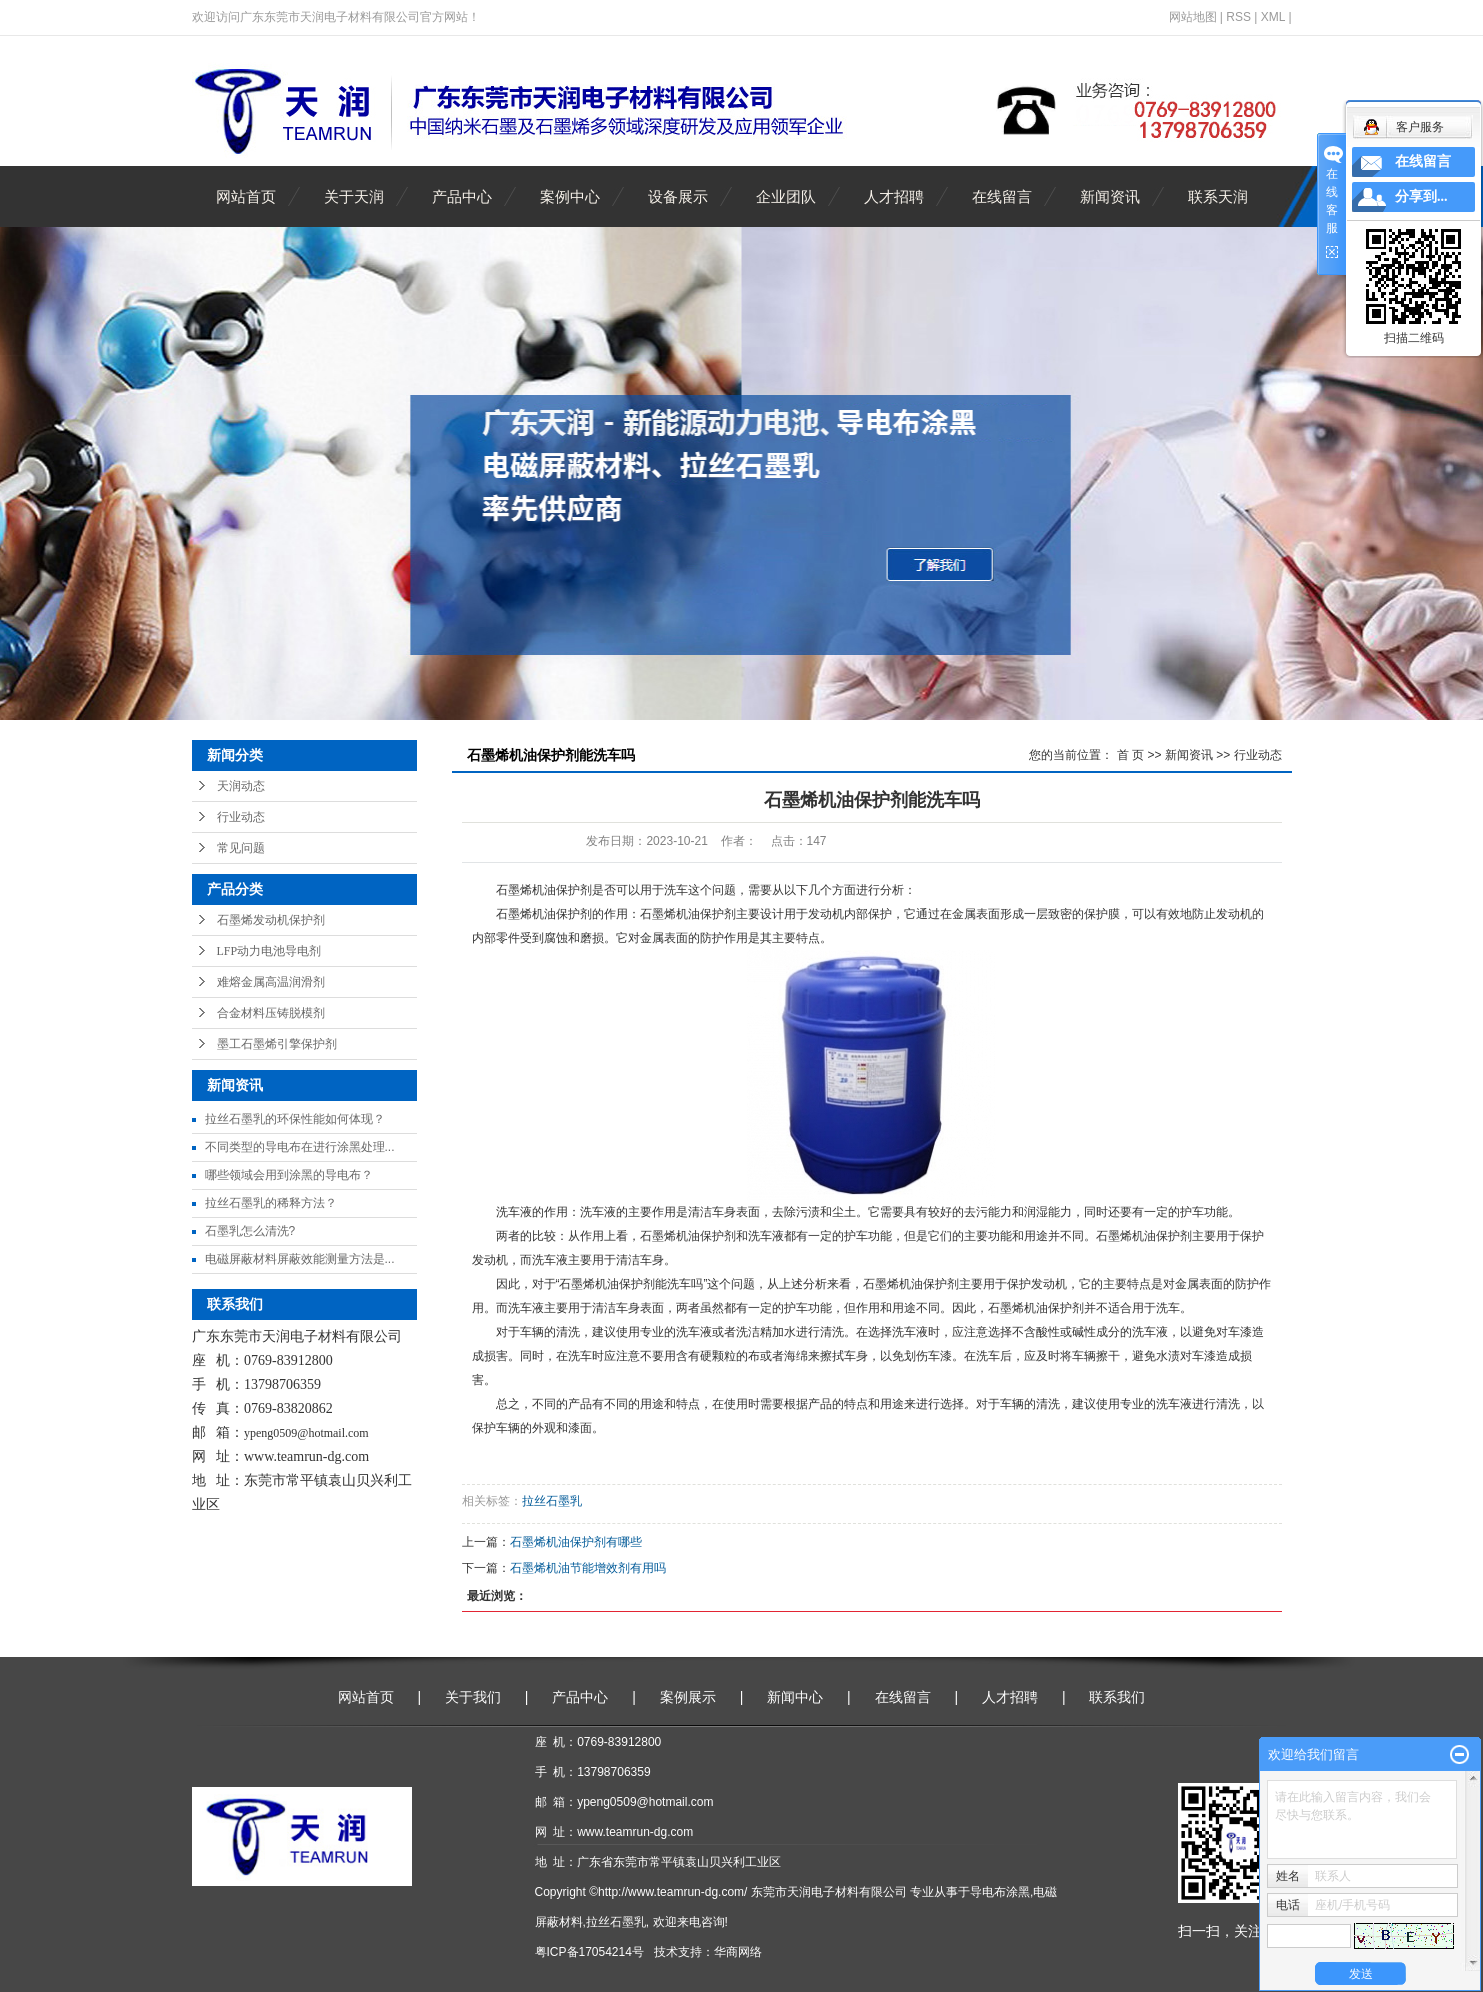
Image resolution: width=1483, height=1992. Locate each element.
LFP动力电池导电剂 (269, 951)
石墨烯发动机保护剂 (271, 920)
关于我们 (473, 1697)
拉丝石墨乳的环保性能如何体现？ (295, 1119)
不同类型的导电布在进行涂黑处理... (300, 1147)
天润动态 (241, 786)
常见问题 (241, 848)
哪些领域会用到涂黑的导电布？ (289, 1175)
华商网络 (738, 1952)
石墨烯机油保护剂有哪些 (576, 1542)
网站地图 (1193, 17)
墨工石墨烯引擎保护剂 (277, 1044)
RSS (1238, 17)
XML (1273, 17)
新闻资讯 (1110, 196)
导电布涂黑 (1000, 1892)
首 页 (1130, 755)
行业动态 (241, 817)
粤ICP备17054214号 (589, 1952)
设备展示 (678, 196)
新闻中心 (795, 1697)
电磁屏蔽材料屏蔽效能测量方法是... (300, 1259)
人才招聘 (894, 196)
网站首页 (246, 196)
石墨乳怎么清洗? (250, 1231)
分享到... (1421, 196)
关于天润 (354, 196)
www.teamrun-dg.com (306, 1456)
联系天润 (1218, 196)
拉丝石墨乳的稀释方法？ (271, 1203)
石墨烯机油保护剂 (544, 890)
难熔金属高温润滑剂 (271, 982)
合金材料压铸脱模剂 (271, 1013)
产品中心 (462, 196)
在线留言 (1002, 196)
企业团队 (786, 196)
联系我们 (1117, 1697)
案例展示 (688, 1697)
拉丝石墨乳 (552, 1501)
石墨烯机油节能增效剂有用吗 (588, 1568)
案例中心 (570, 196)
